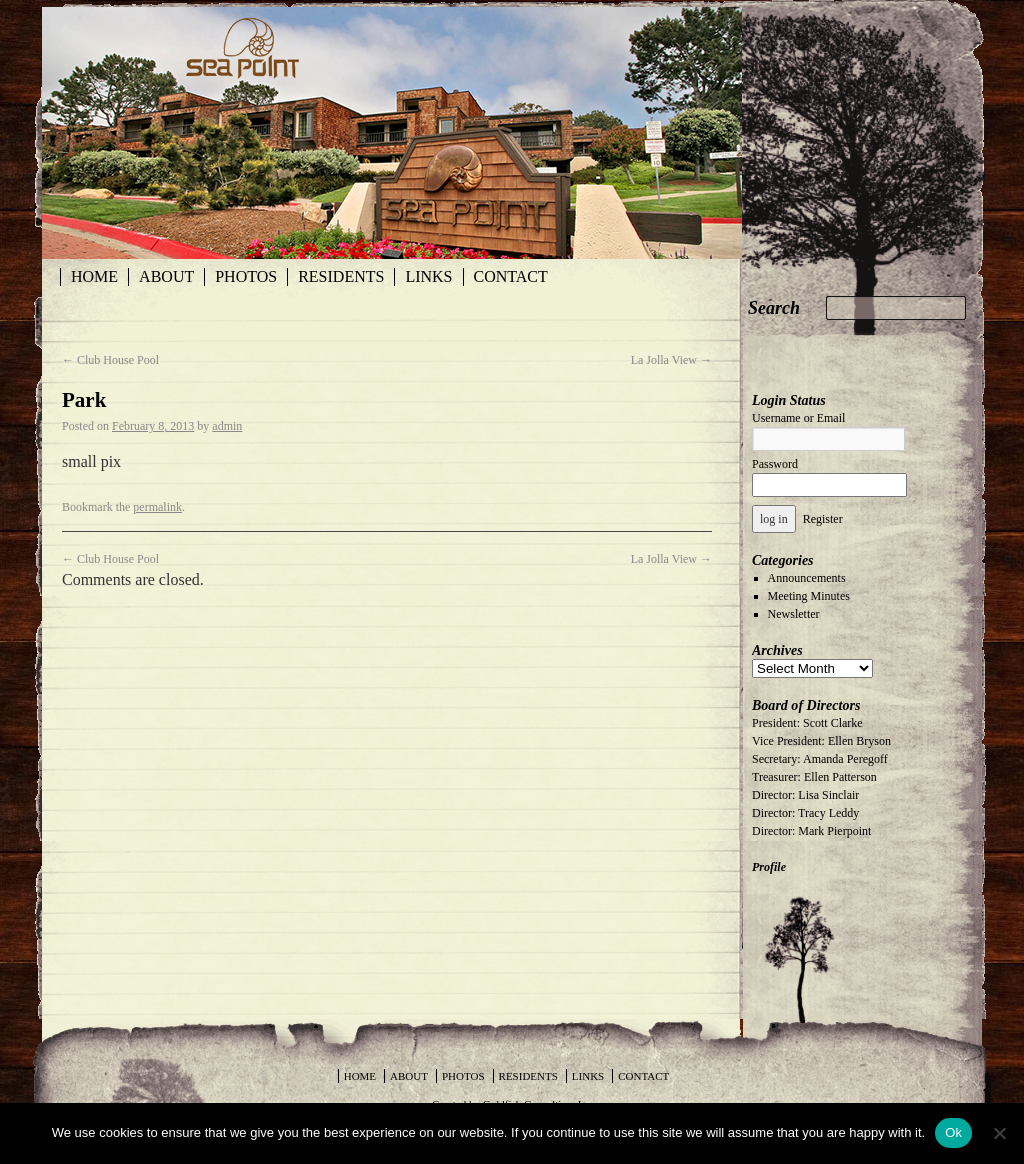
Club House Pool (110, 360)
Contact (511, 276)
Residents (341, 276)
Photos (246, 276)
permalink (157, 507)
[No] (999, 1133)
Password (775, 464)
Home (94, 276)
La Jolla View (671, 360)
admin (227, 426)
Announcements (807, 578)
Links (428, 276)
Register (823, 519)
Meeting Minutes (809, 596)
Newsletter (794, 614)
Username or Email (798, 418)
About (166, 276)
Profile (769, 867)
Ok (953, 1132)
